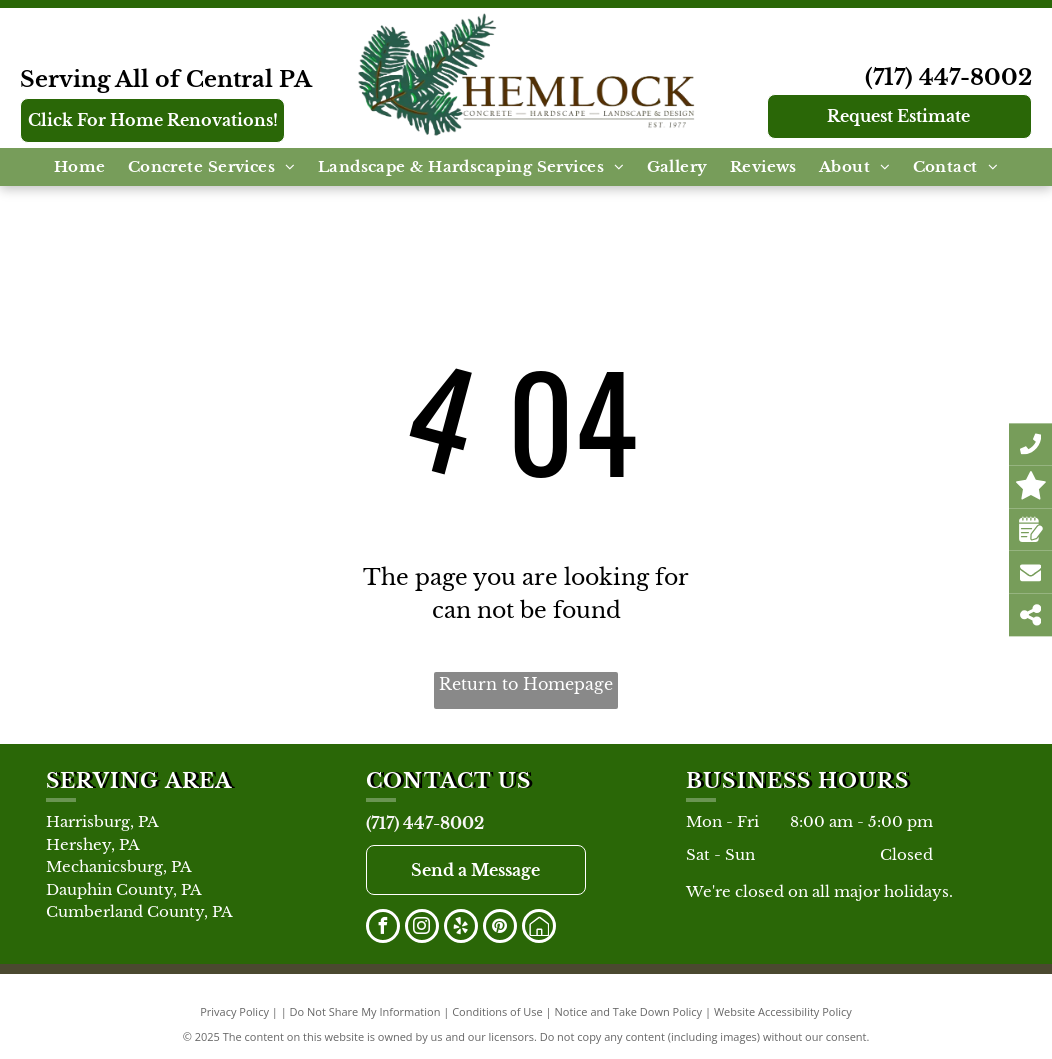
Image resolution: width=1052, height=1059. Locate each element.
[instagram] (422, 928)
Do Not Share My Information (365, 1011)
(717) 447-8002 (948, 77)
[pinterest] (500, 928)
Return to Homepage (526, 684)
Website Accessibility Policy (783, 1011)
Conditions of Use (497, 1011)
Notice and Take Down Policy (629, 1011)
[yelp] (461, 928)
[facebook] (383, 928)
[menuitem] (80, 167)
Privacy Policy (234, 1011)
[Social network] (539, 928)
